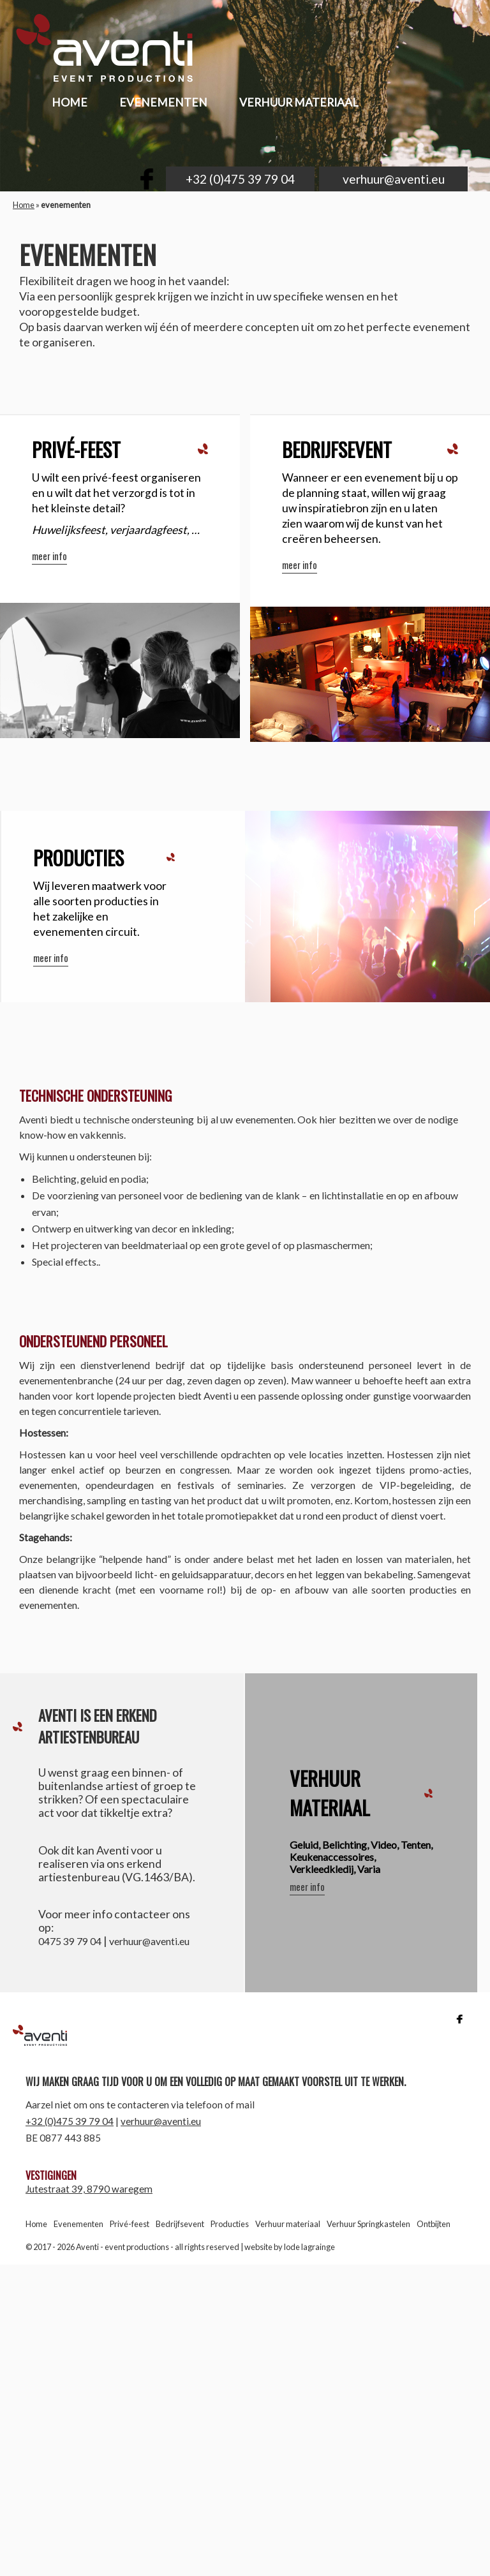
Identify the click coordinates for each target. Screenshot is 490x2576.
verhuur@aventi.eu (394, 179)
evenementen (163, 102)
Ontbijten (433, 2224)
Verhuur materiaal (298, 102)
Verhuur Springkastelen (368, 2224)
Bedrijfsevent (180, 2224)
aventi (113, 51)
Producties (230, 2224)
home (69, 102)
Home (23, 205)
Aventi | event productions (100, 2035)
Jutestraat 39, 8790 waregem (89, 2189)
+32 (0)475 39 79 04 (240, 179)
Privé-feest (129, 2224)
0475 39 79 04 (69, 1941)
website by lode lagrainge (289, 2247)
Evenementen (78, 2224)
